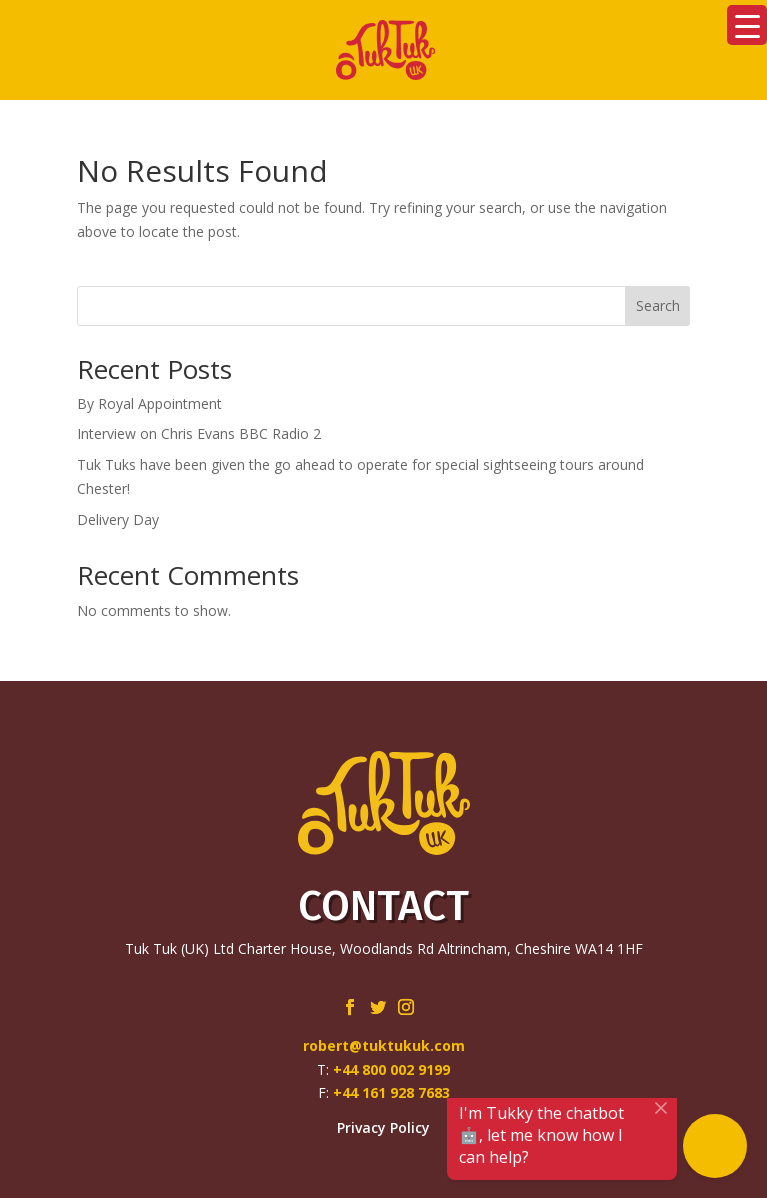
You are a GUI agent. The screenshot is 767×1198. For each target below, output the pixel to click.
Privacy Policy (383, 1127)
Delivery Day (118, 519)
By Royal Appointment (149, 403)
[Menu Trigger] (747, 25)
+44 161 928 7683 (391, 1092)
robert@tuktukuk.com (384, 1045)
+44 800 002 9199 (391, 1069)
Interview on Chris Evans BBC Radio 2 (199, 433)
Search (658, 305)
